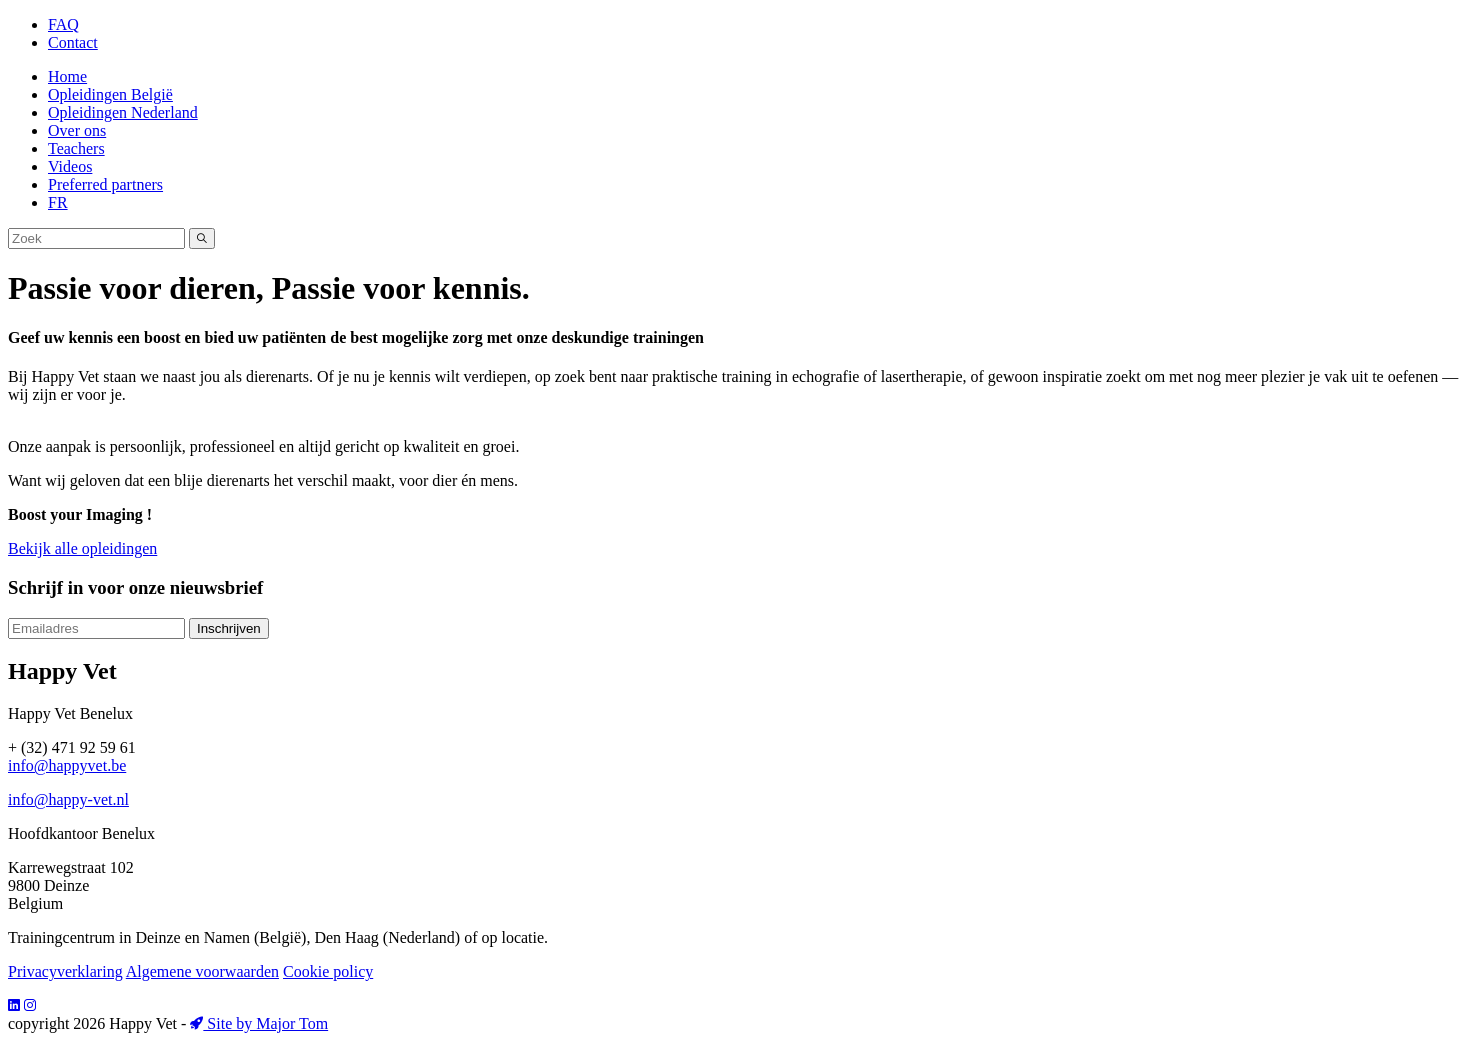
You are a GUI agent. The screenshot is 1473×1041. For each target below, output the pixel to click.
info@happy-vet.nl (68, 799)
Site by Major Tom (259, 1023)
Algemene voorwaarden (202, 971)
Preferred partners (105, 184)
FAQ (63, 24)
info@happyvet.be (67, 765)
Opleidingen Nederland (123, 112)
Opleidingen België (110, 94)
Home (67, 76)
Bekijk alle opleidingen (82, 548)
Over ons (77, 130)
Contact (73, 42)
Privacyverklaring (65, 971)
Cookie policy (328, 971)
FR (58, 202)
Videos (70, 166)
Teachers (76, 148)
